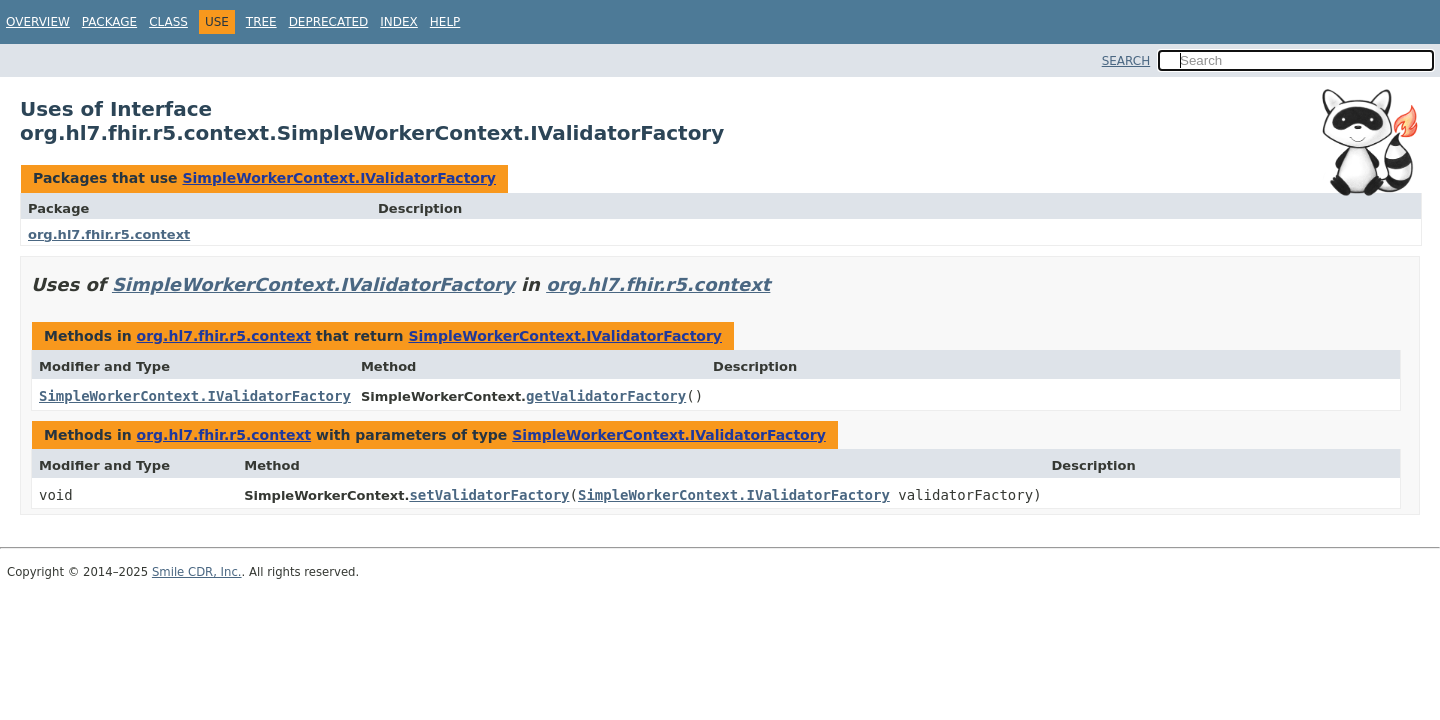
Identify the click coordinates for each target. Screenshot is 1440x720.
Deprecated (329, 22)
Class (168, 22)
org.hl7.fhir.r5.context (109, 234)
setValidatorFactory (489, 495)
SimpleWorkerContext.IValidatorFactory (339, 178)
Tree (261, 22)
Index (399, 22)
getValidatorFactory (606, 396)
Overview (38, 22)
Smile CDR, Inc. (197, 572)
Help (445, 22)
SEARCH (1126, 61)
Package (109, 22)
